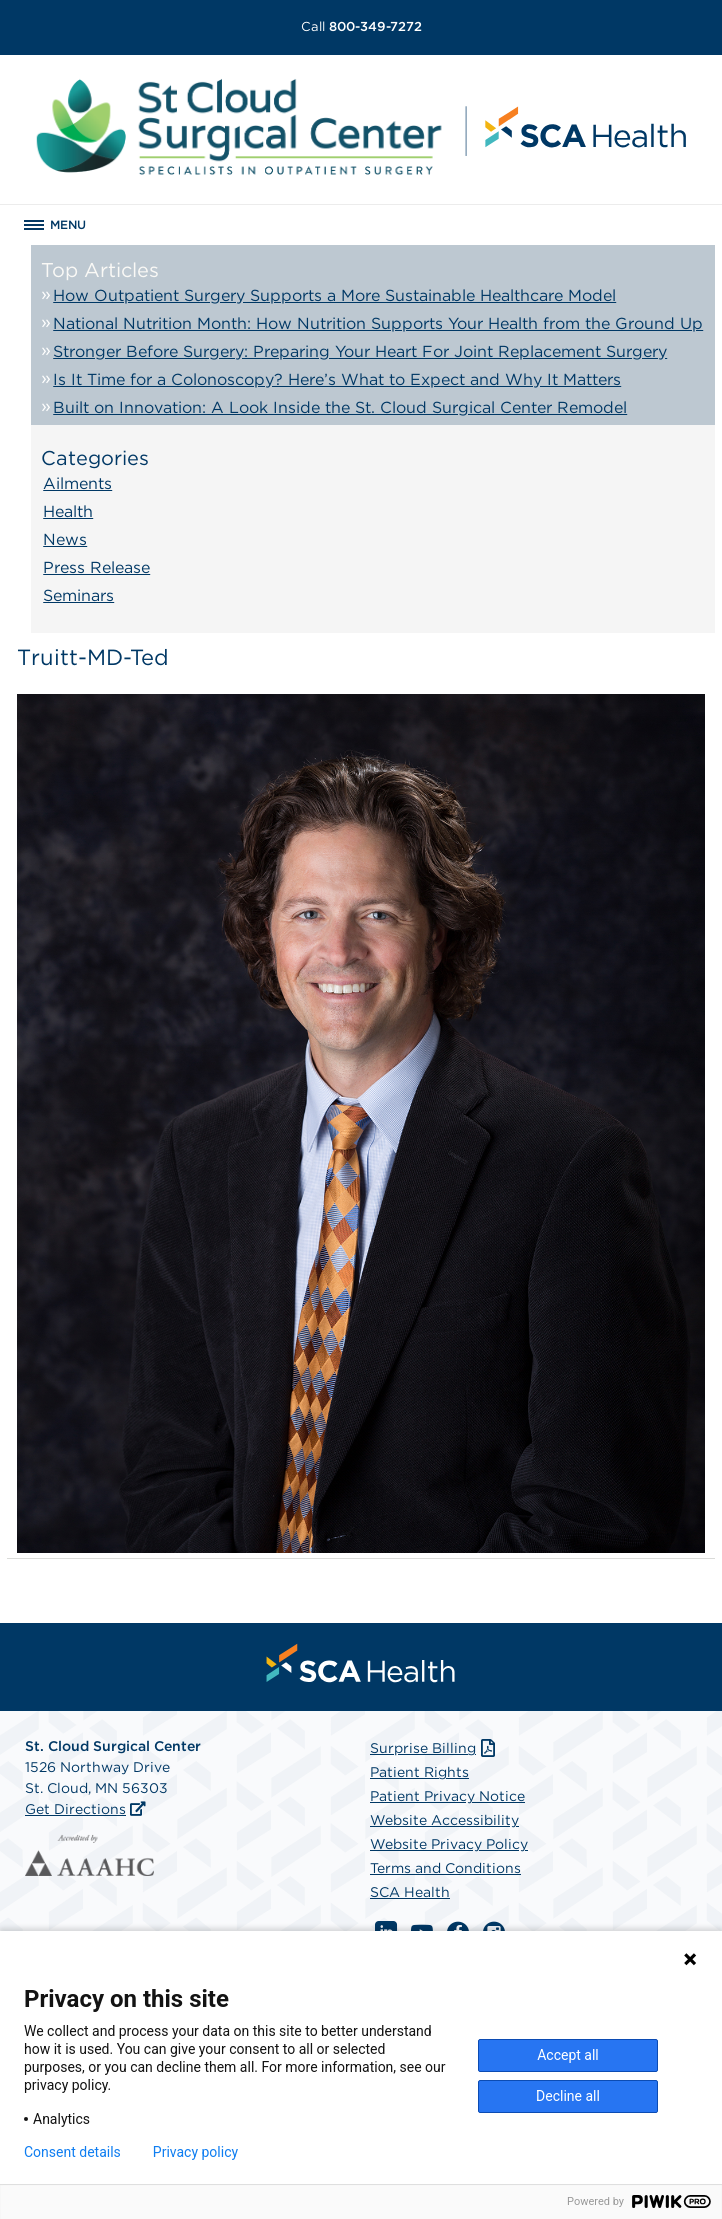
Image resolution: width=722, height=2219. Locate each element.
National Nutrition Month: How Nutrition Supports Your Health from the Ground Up (378, 323)
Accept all (568, 2055)
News (65, 539)
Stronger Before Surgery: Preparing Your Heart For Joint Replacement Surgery (360, 351)
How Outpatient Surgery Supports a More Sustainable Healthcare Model (334, 295)
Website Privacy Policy (449, 1844)
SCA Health (410, 1892)
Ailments (77, 483)
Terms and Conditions (445, 1868)
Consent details (72, 2152)
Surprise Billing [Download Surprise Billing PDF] (434, 1748)
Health (68, 511)
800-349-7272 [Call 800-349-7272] (361, 26)
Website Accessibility (444, 1820)
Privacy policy (195, 2152)
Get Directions (75, 1809)
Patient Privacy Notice (447, 1796)
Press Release (96, 567)
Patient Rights (419, 1772)
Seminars (78, 595)
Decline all (568, 2096)
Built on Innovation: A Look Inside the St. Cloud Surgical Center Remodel (340, 407)
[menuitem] (361, 1663)
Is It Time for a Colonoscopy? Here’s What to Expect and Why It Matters (337, 379)
